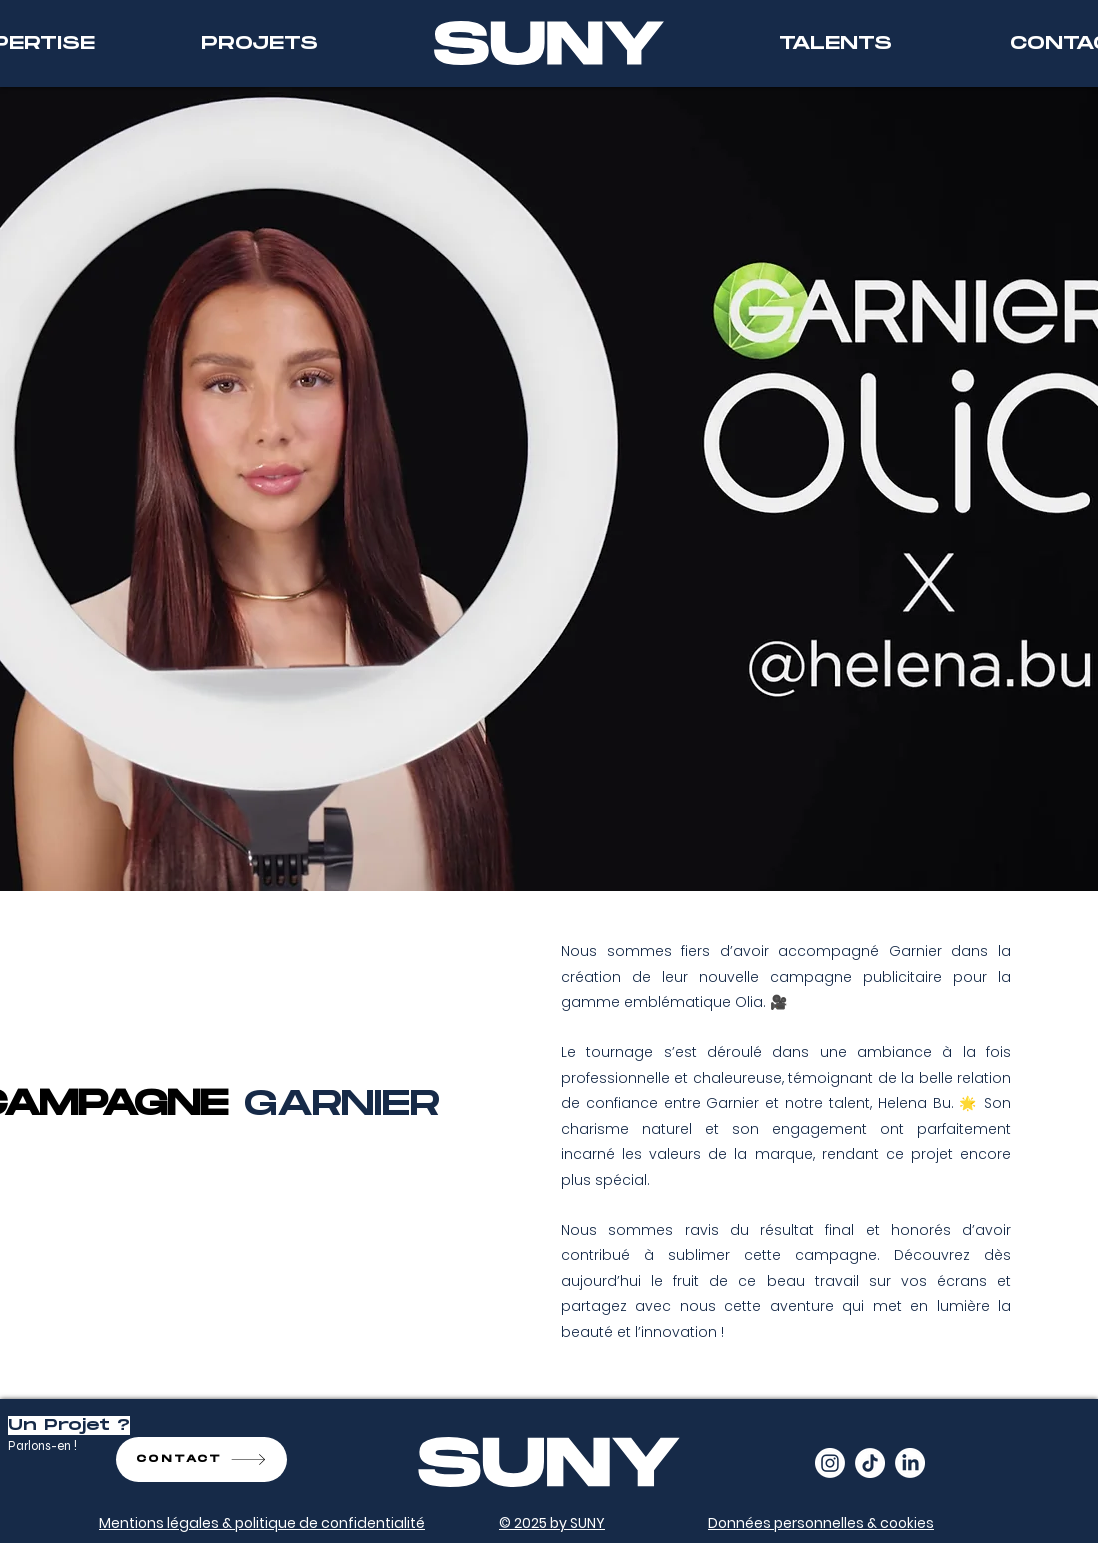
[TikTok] (870, 1463)
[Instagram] (830, 1463)
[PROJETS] (259, 43)
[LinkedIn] (910, 1463)
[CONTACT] (201, 1459)
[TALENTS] (835, 43)
